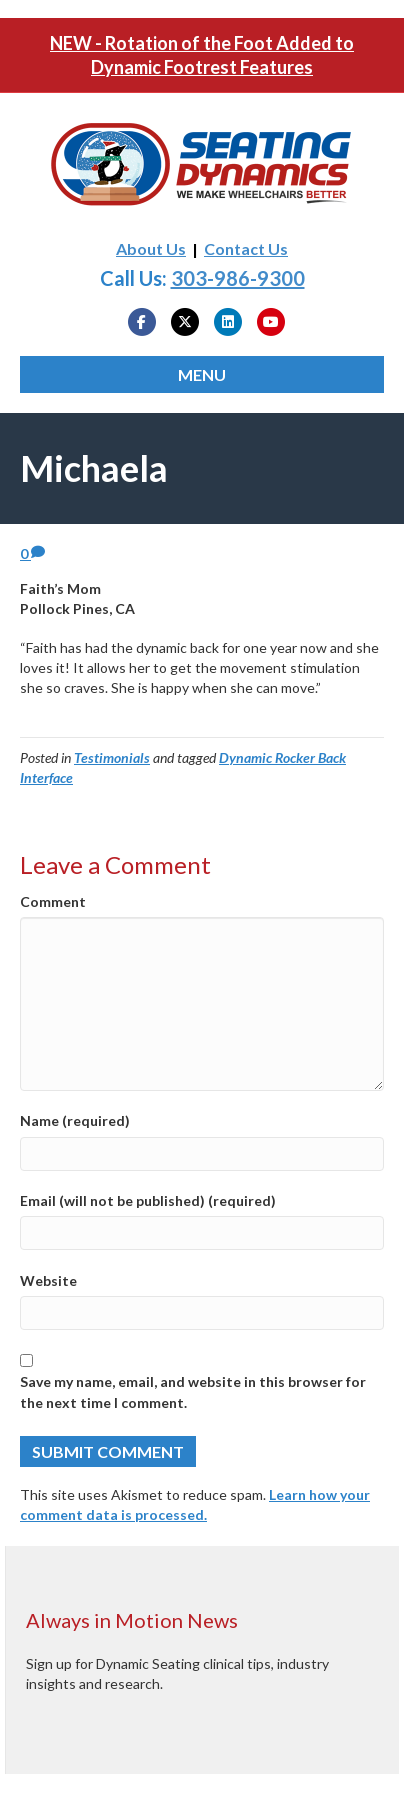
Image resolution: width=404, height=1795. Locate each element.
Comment (53, 901)
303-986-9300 (238, 278)
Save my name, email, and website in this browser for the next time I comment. (193, 1391)
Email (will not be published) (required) (148, 1200)
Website (48, 1280)
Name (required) (75, 1120)
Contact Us (246, 248)
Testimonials (112, 757)
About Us (151, 248)
